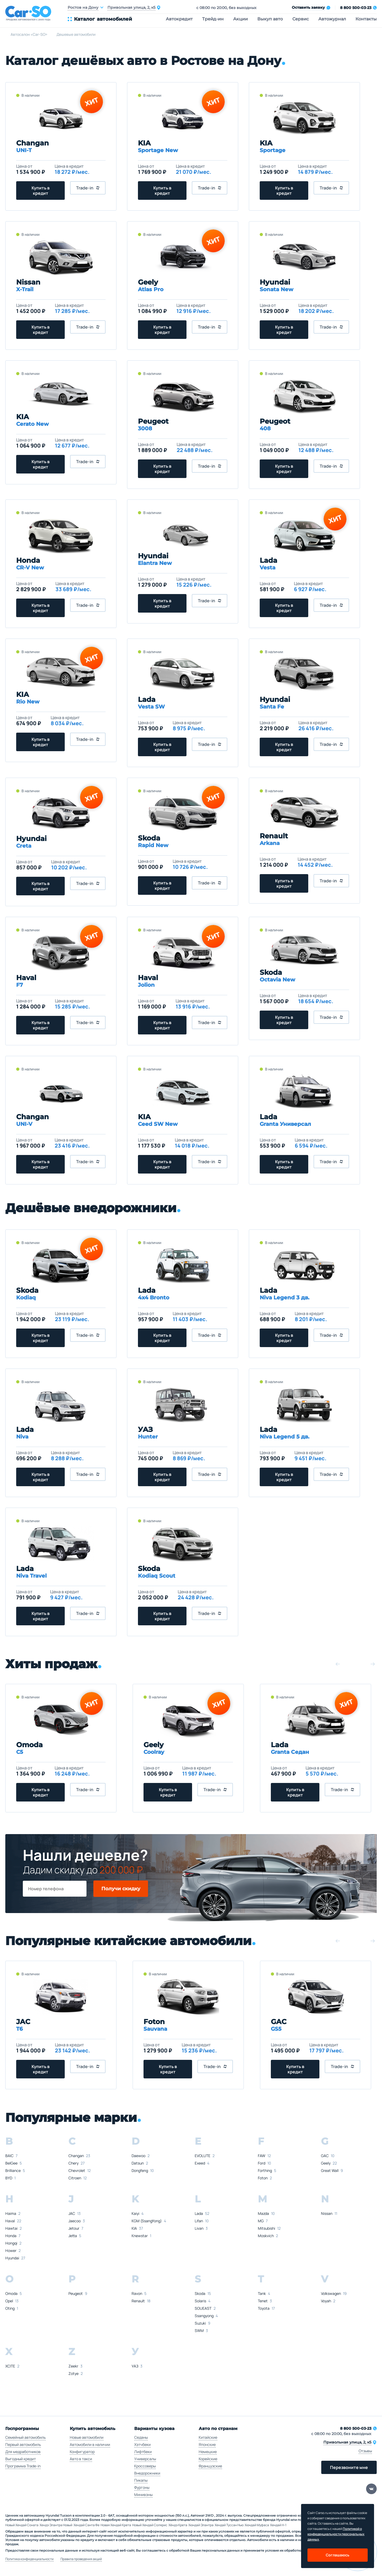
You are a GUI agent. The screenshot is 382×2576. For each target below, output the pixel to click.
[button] (338, 1664)
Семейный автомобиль (25, 2437)
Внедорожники (147, 2473)
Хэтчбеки (142, 2444)
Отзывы (365, 2450)
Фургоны (141, 2487)
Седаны (141, 2437)
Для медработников (23, 2451)
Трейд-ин (213, 18)
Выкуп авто (270, 18)
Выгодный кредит (20, 2458)
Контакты (366, 18)
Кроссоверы (145, 2465)
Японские (207, 2444)
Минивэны (143, 2494)
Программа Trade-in (23, 2465)
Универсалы (145, 2458)
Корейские (208, 2458)
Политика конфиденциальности (29, 2559)
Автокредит (179, 18)
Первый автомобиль (23, 2444)
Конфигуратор (82, 2451)
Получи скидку (120, 1889)
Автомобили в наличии (90, 2444)
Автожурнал (332, 18)
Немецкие (208, 2451)
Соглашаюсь (337, 2554)
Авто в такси (81, 2458)
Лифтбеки (143, 2451)
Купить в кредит (41, 190)
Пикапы (140, 2480)
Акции (240, 18)
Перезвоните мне (349, 2467)
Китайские (208, 2437)
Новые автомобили (86, 2437)
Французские (210, 2465)
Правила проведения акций (81, 2559)
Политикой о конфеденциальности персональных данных (335, 2534)
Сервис (300, 18)
